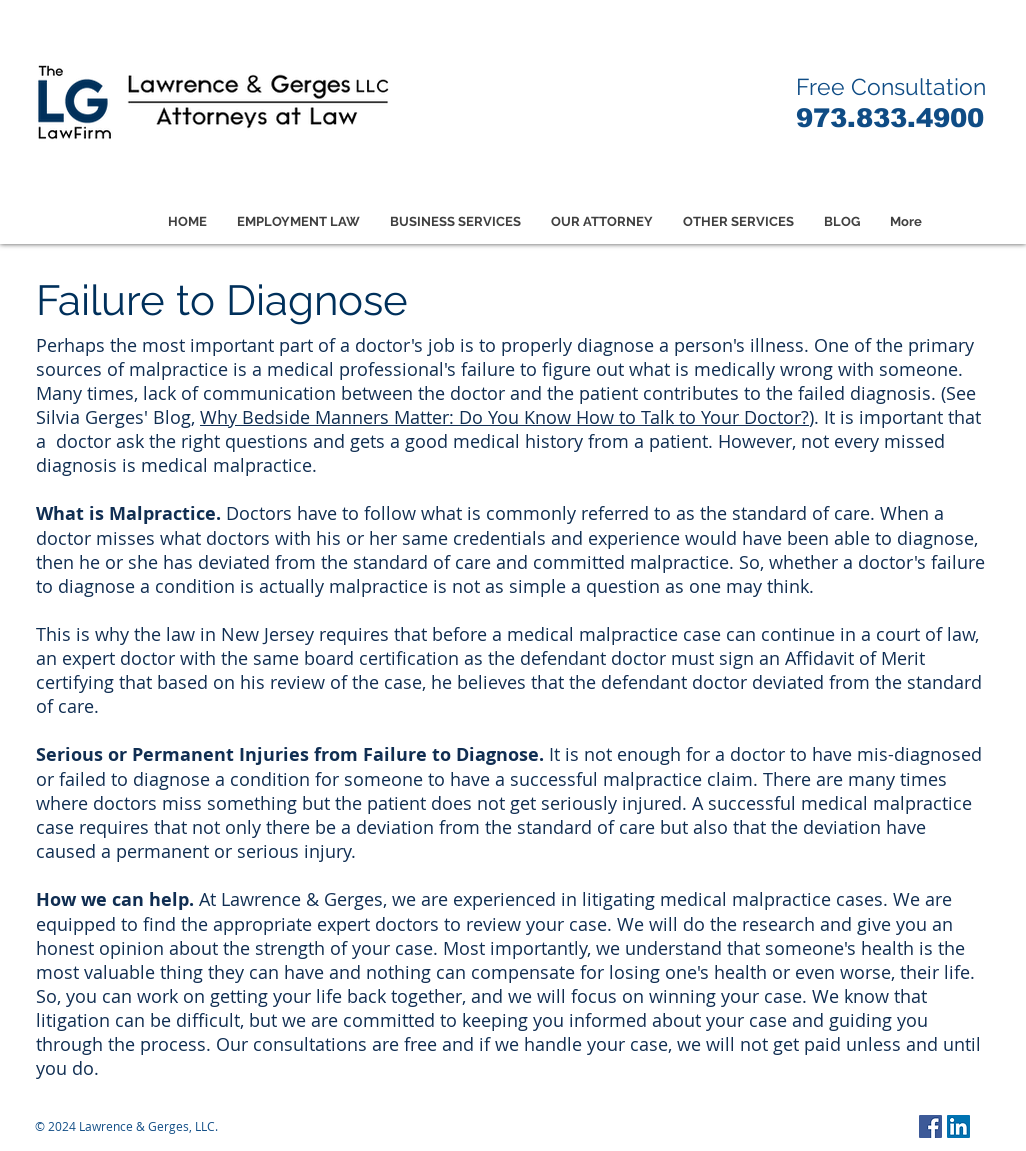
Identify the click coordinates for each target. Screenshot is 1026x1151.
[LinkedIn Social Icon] (958, 1126)
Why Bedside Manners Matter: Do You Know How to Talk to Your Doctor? (504, 417)
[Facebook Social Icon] (930, 1126)
